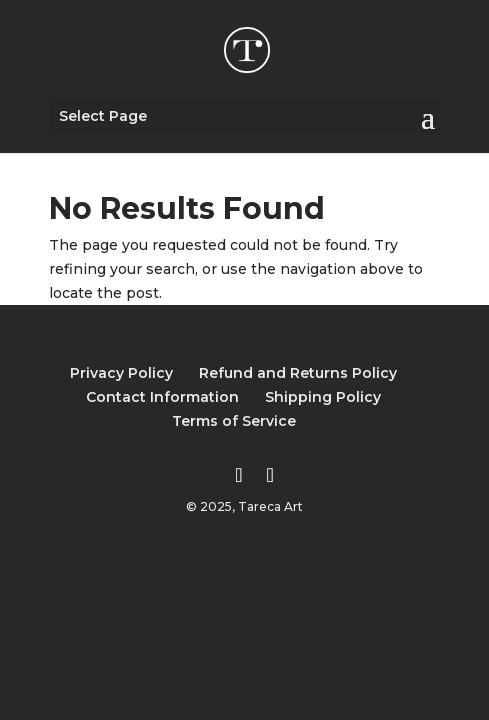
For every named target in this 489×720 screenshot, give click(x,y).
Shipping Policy (323, 397)
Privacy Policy (121, 373)
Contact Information (162, 397)
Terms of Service (234, 421)
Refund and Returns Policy (298, 373)
